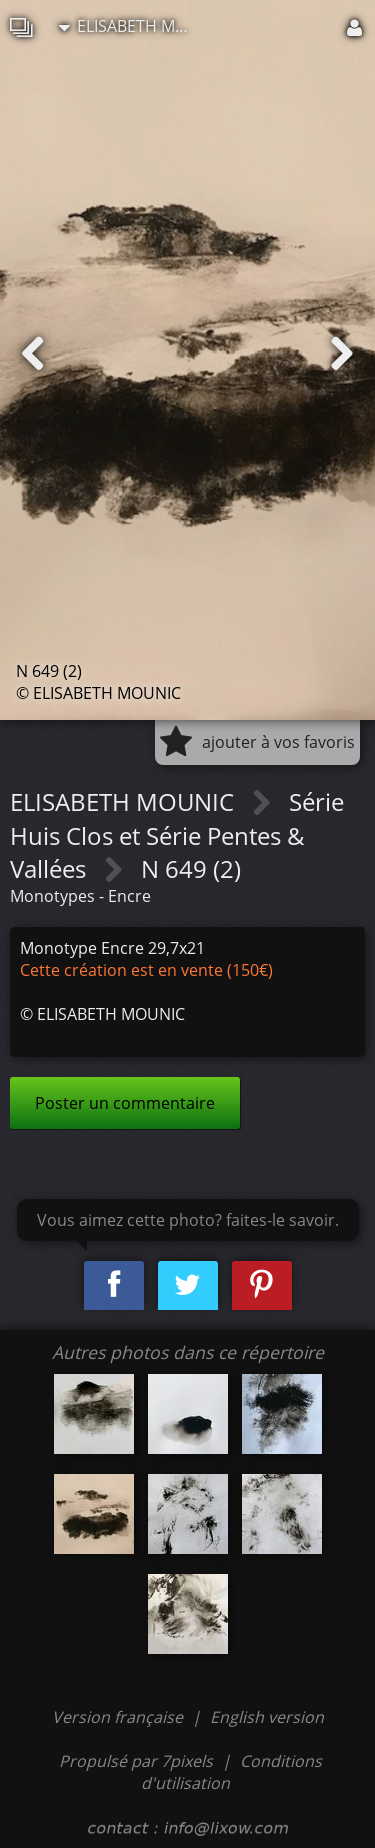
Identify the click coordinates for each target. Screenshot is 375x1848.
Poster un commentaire (125, 1103)
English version (267, 1717)
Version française (119, 1717)
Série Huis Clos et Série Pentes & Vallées (177, 835)
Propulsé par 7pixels (136, 1761)
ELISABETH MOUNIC (129, 26)
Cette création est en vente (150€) (146, 970)
